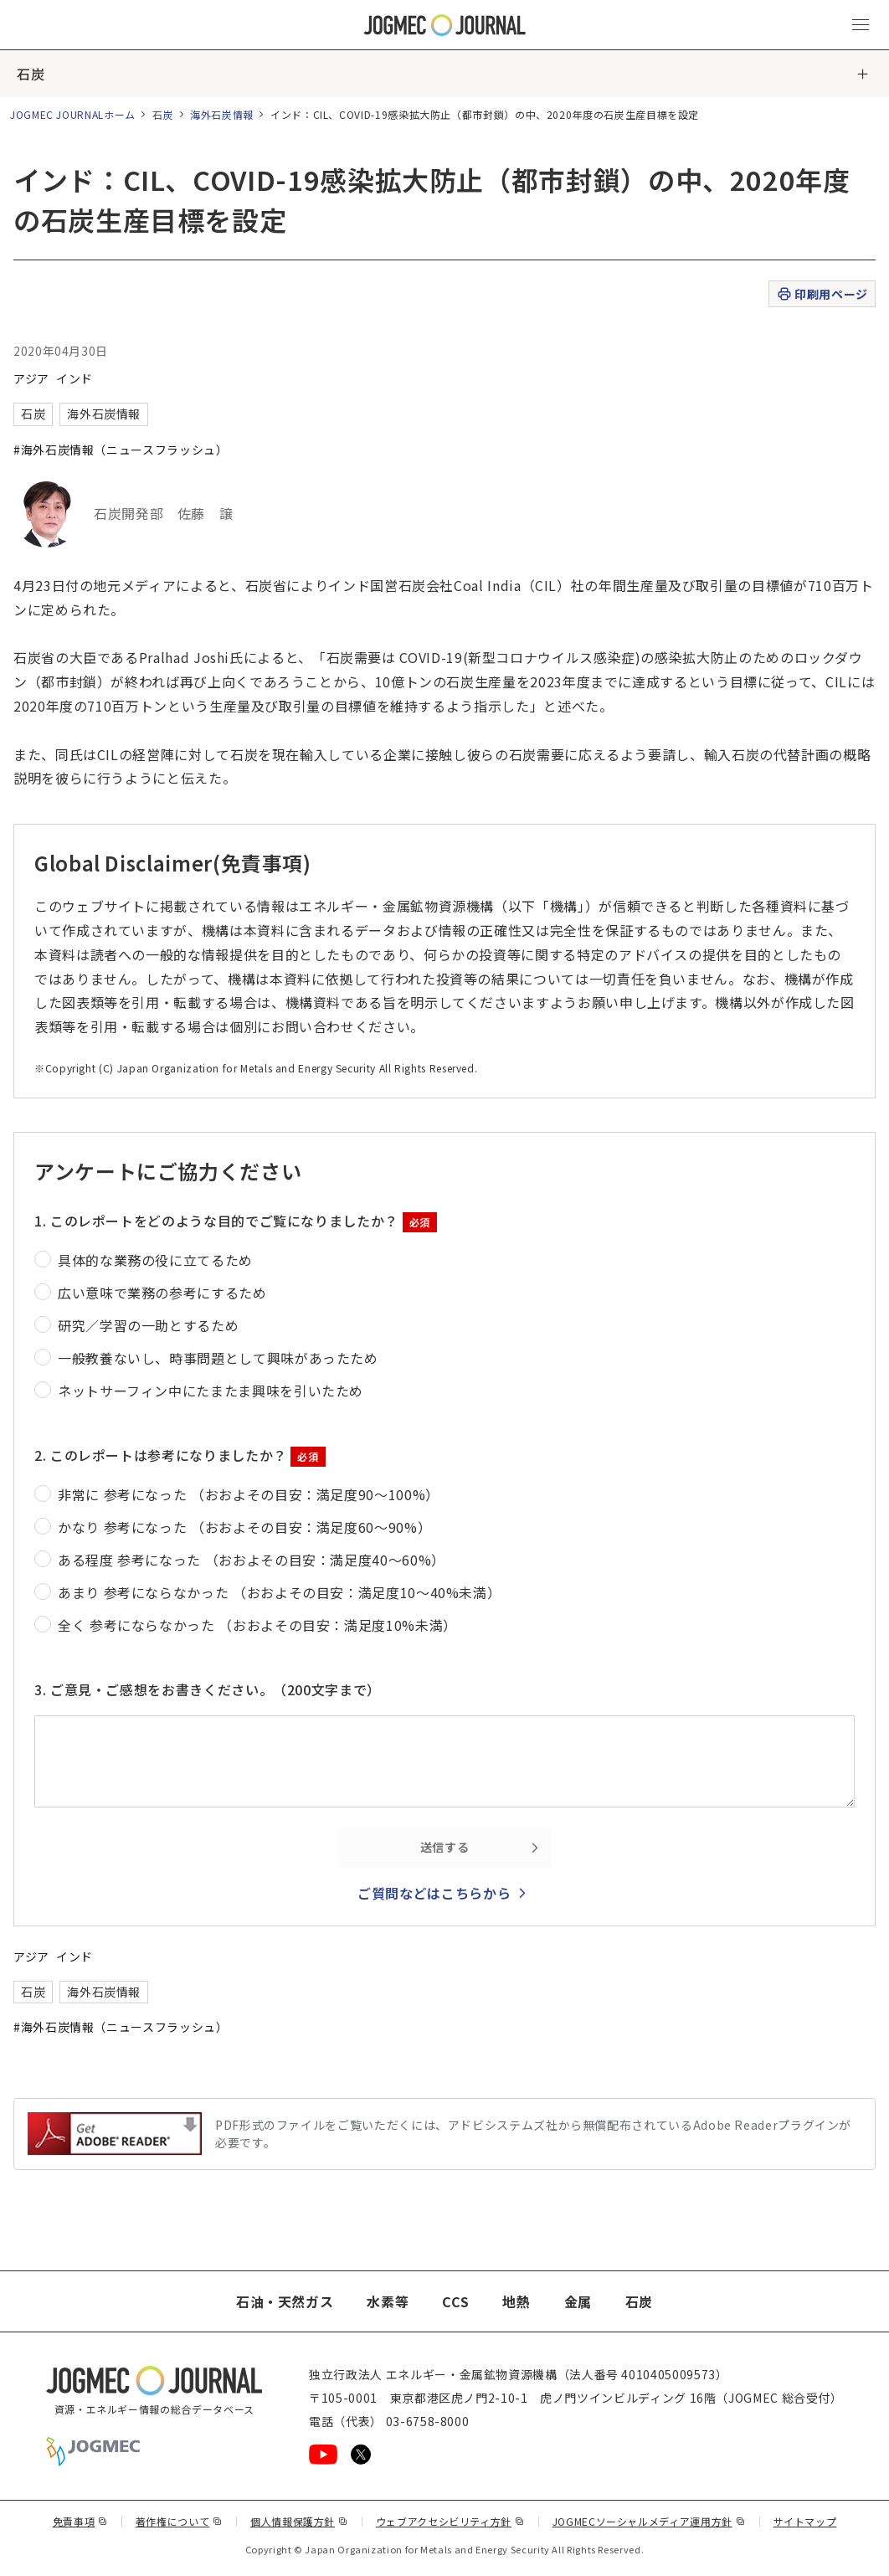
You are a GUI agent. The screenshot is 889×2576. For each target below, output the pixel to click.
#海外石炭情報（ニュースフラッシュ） (121, 449)
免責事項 (80, 2521)
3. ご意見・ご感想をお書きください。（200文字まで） (207, 1689)
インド (74, 378)
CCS (455, 2301)
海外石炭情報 (222, 114)
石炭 (30, 74)
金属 (578, 2301)
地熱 (516, 2301)
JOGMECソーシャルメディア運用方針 (649, 2521)
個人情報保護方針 (299, 2521)
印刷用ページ (821, 294)
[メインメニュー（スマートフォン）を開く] (860, 25)
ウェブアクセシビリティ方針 (450, 2521)
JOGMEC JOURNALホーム (73, 114)
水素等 (388, 2301)
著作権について (179, 2521)
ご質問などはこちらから (434, 1893)
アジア (31, 378)
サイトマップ (805, 2521)
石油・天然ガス (284, 2301)
